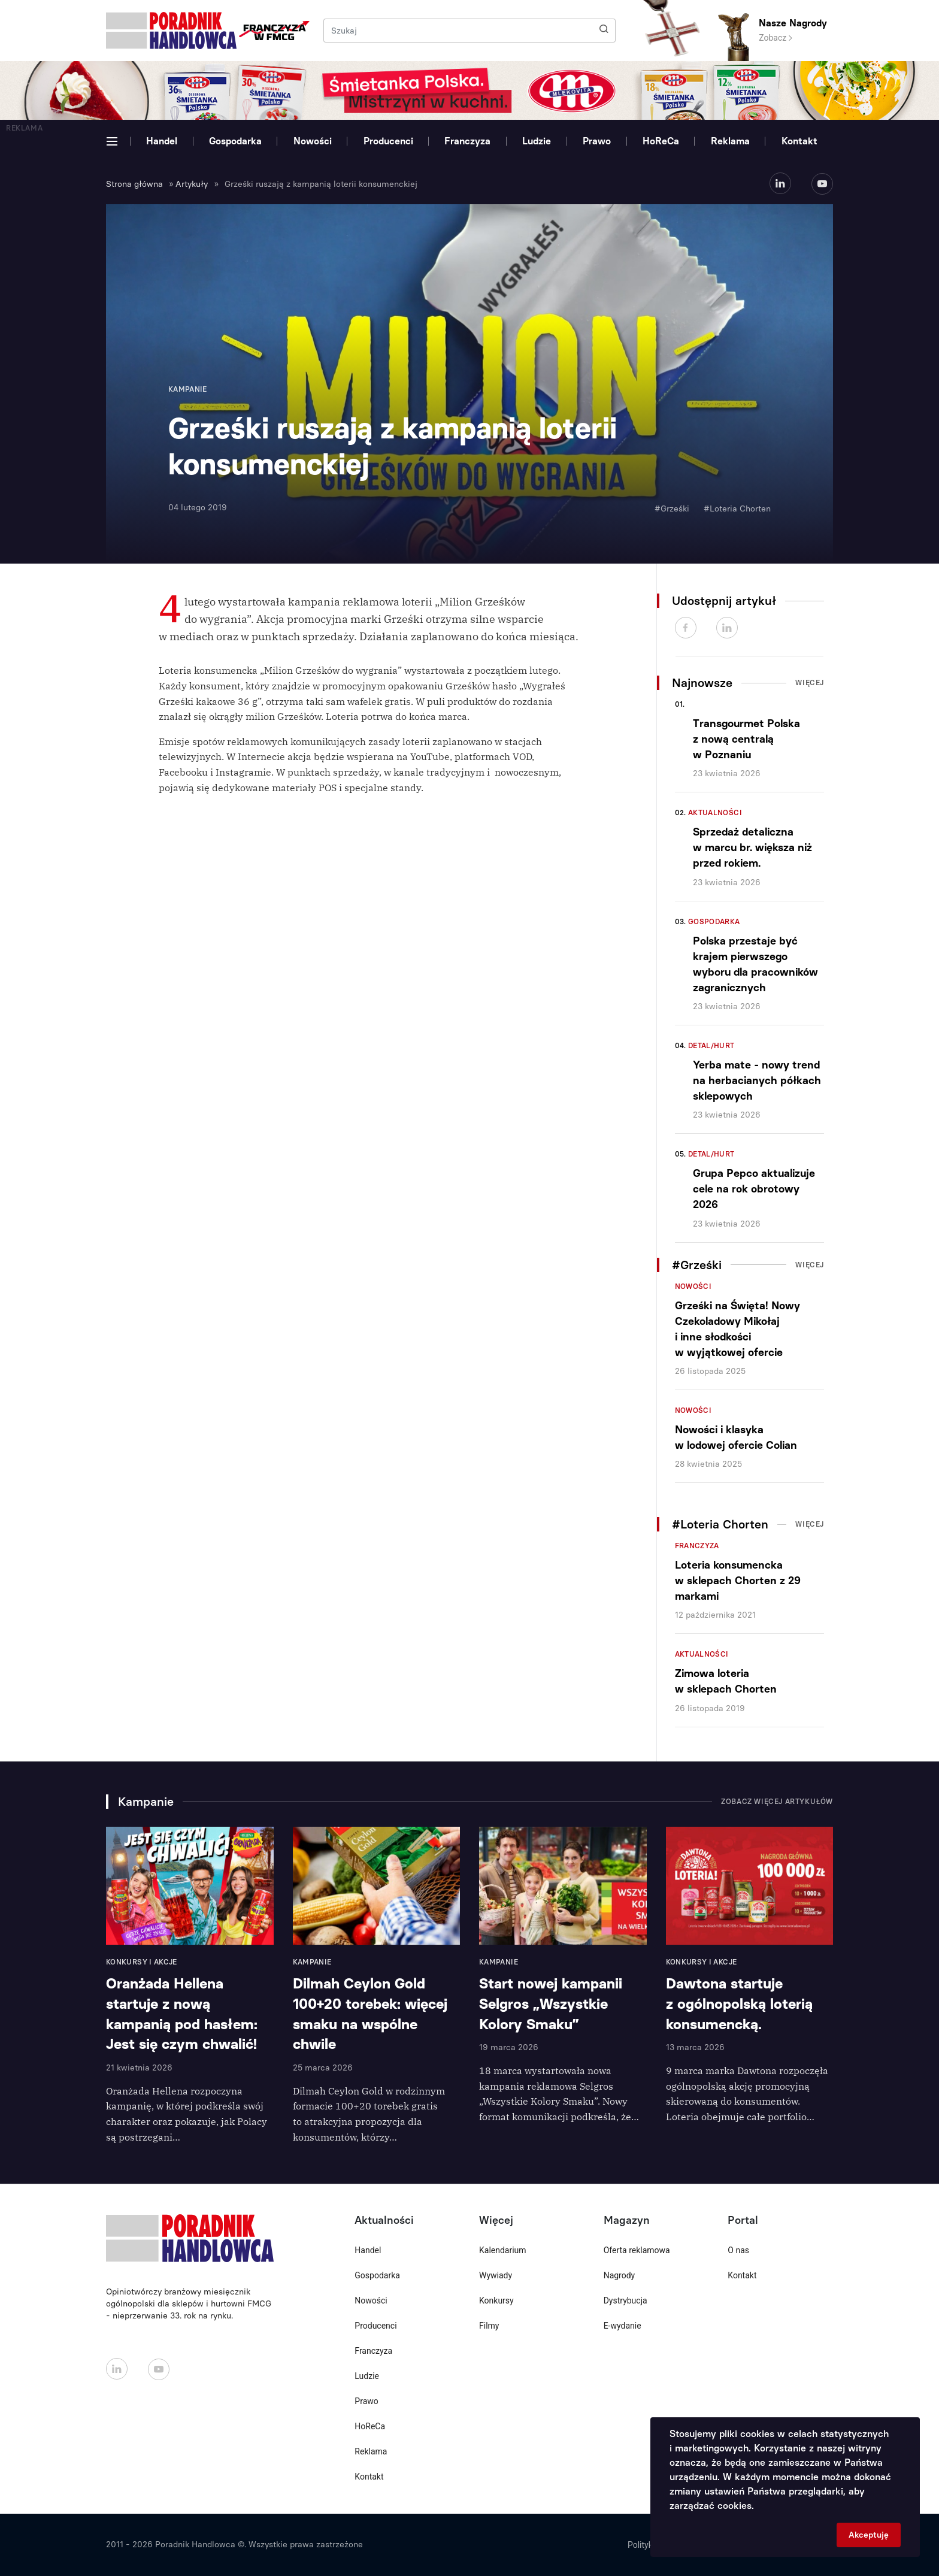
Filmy (489, 2325)
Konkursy (496, 2300)
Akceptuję (869, 2535)
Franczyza (467, 141)
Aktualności (715, 813)
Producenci (388, 141)
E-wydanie (622, 2325)
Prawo (597, 141)
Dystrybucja (625, 2300)
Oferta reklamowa (637, 2250)
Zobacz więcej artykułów (777, 1801)
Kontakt (799, 141)
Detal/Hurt (711, 1046)
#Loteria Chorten (737, 509)
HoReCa (661, 141)
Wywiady (495, 2275)
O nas (738, 2250)
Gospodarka (235, 141)
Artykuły (191, 184)
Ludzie (536, 141)
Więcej (809, 683)
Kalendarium (502, 2250)
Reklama (730, 141)
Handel (161, 141)
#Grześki (672, 509)
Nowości (312, 141)
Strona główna (134, 184)
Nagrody (619, 2275)
